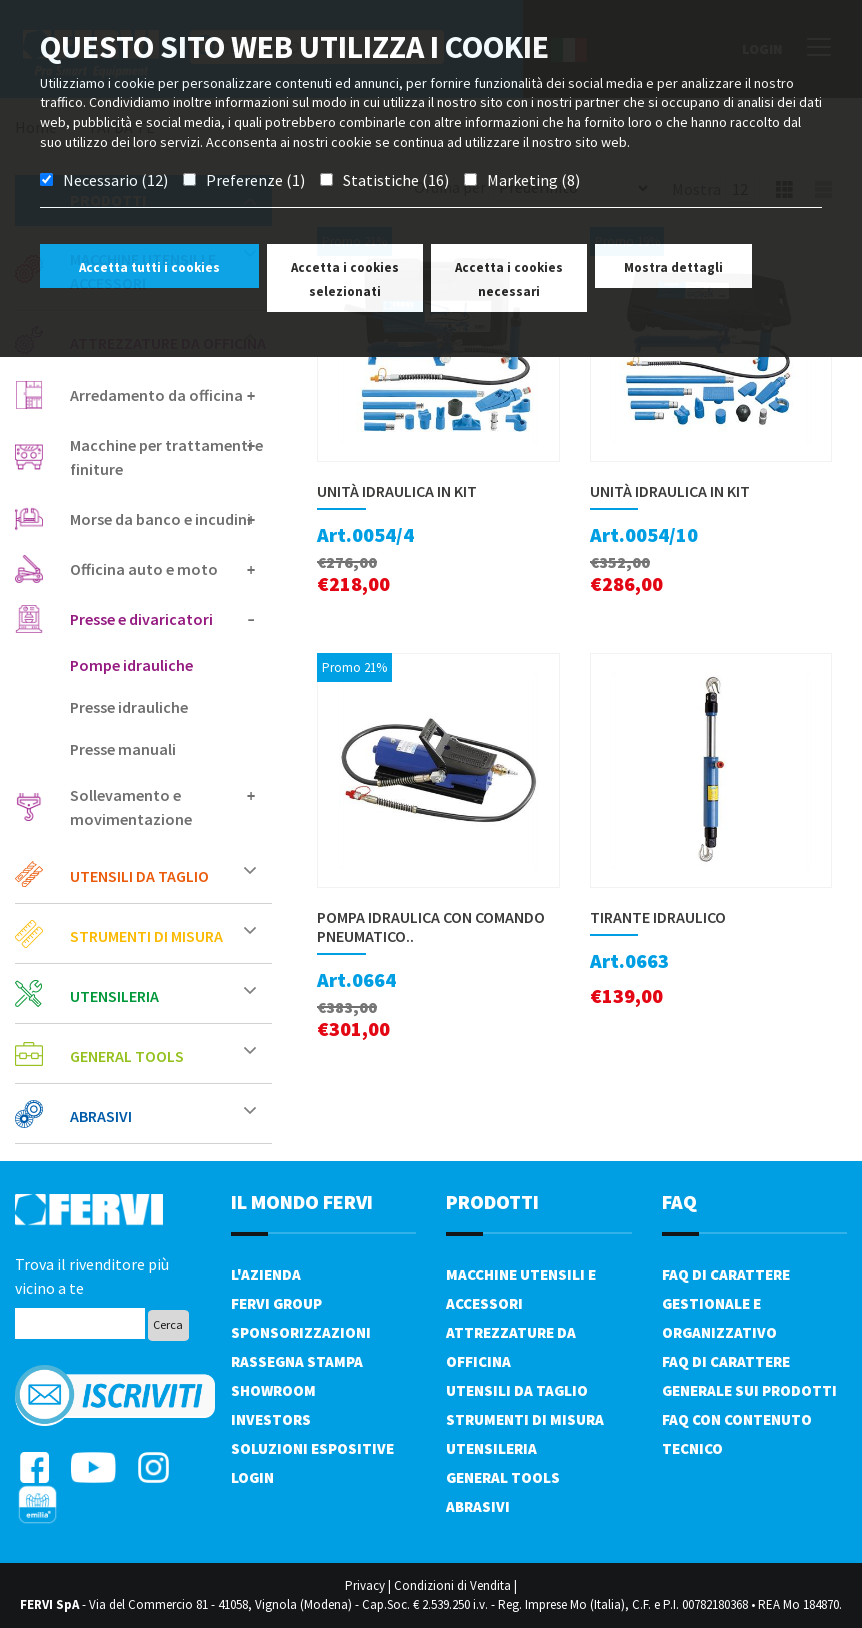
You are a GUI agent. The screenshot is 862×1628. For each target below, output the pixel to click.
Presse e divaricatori (163, 619)
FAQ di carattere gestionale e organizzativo (726, 1303)
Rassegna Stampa (297, 1361)
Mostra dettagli (673, 267)
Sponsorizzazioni (301, 1332)
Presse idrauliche (129, 707)
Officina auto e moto (163, 569)
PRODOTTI (492, 1201)
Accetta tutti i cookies (149, 267)
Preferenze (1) (255, 180)
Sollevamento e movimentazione (163, 807)
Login (252, 1477)
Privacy (365, 1585)
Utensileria (163, 995)
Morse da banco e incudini (163, 519)
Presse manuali (123, 749)
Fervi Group (276, 1303)
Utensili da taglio (163, 875)
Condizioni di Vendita (452, 1585)
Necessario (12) (115, 180)
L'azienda (266, 1274)
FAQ (679, 1201)
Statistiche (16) (396, 180)
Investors (271, 1419)
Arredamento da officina (163, 395)
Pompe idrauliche (131, 665)
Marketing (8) (533, 180)
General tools (163, 1055)
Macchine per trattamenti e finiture (166, 457)
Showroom (273, 1390)
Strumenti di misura (163, 935)
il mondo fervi (302, 1201)
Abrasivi (163, 1115)
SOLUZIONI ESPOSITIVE (312, 1448)
